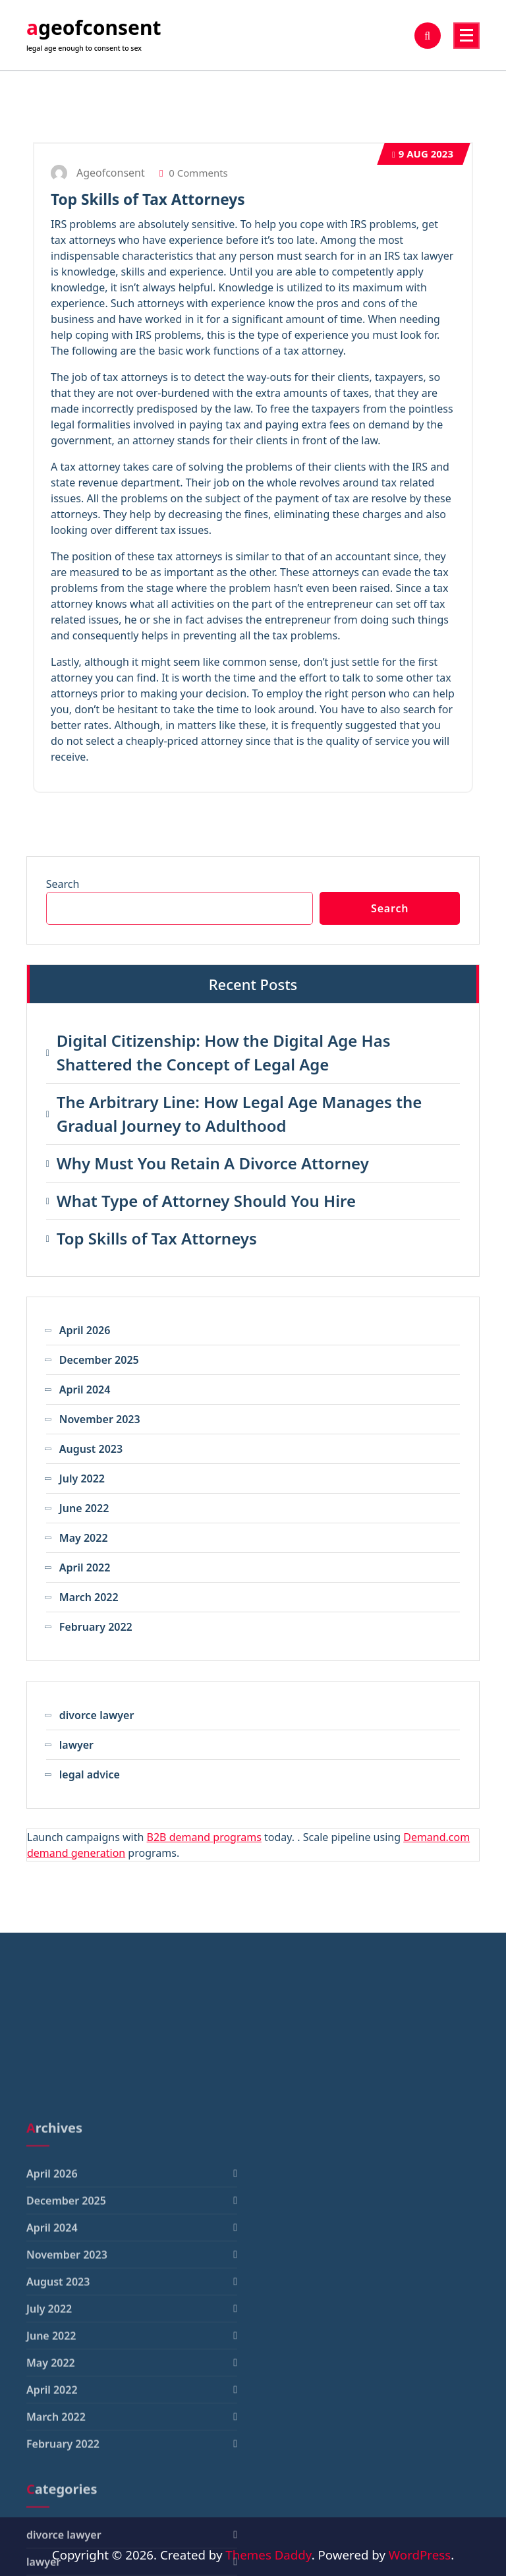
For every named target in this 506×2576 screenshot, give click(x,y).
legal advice (89, 1774)
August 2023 (91, 1449)
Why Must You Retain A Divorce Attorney (213, 1163)
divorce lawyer (96, 1715)
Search (63, 884)
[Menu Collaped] (466, 35)
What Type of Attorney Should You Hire (206, 1201)
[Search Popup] (427, 35)
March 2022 (89, 1597)
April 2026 (85, 1330)
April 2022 (85, 1567)
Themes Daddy (268, 2554)
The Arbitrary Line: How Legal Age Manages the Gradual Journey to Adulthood (239, 1113)
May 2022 (83, 1538)
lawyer (76, 1745)
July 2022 (82, 1478)
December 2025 (99, 1360)
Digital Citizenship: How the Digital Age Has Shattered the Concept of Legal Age (224, 1052)
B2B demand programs (204, 1837)
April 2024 (85, 1389)
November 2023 (99, 1419)
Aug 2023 (422, 153)
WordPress (420, 2554)
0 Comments (193, 172)
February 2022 (95, 1627)
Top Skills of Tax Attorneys (148, 199)
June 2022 (84, 1508)
